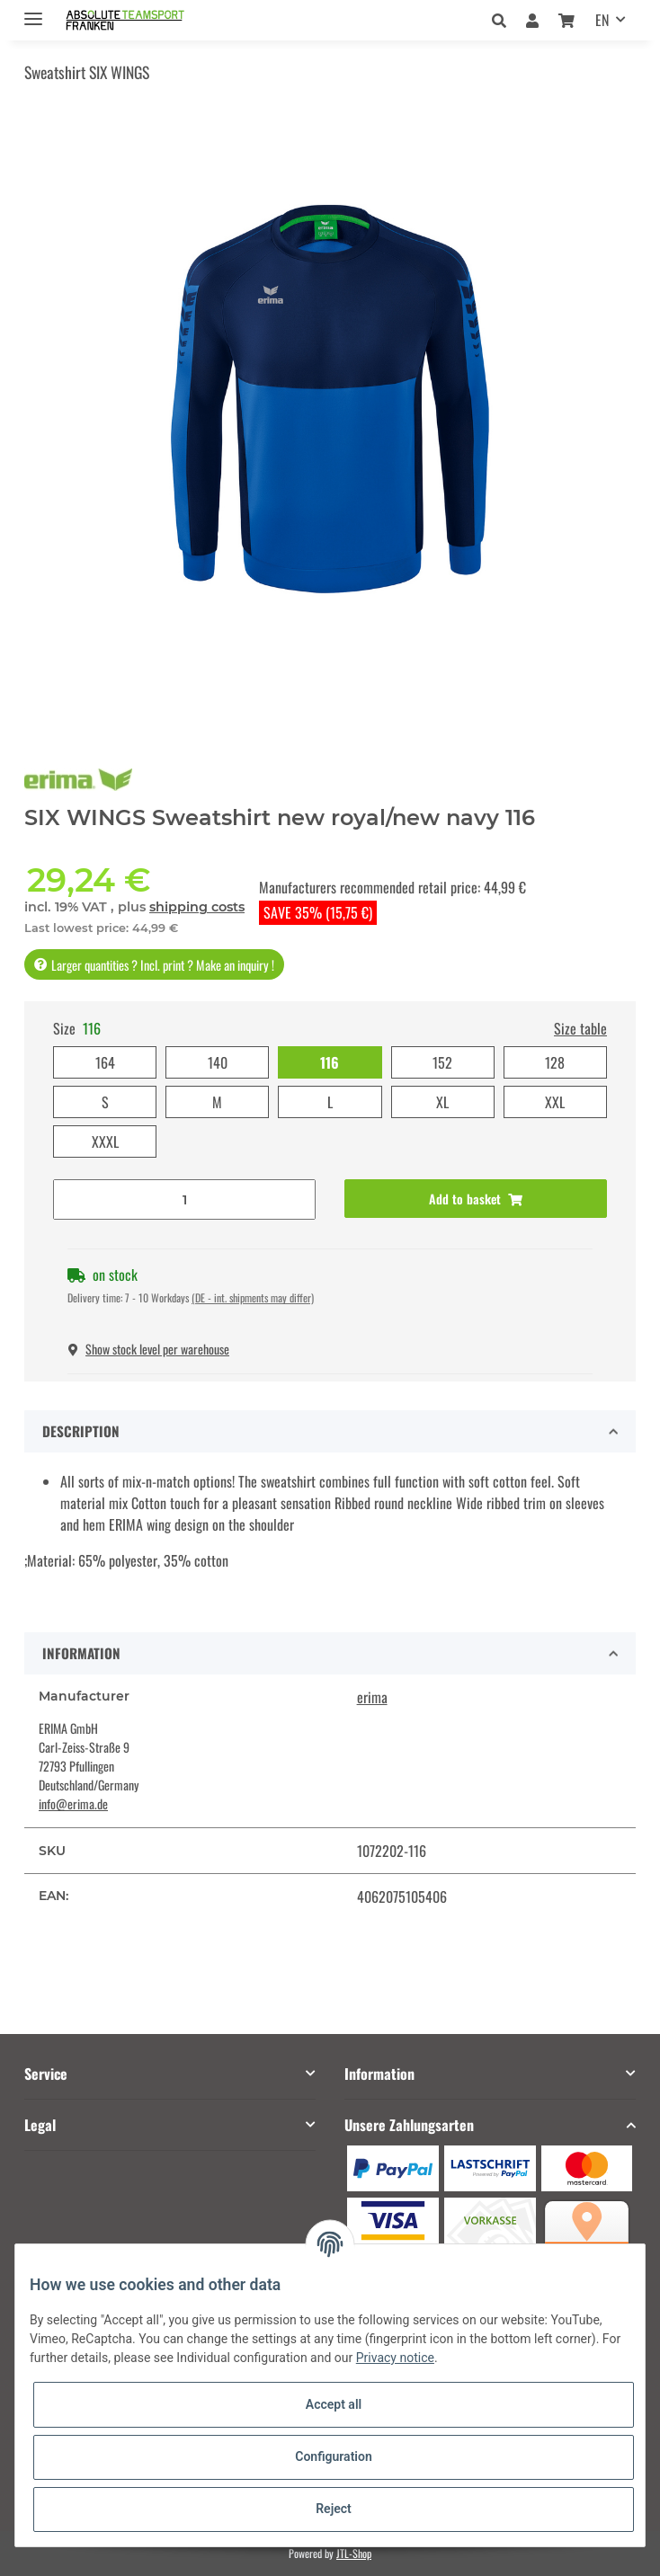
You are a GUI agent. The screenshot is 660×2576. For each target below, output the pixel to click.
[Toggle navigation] (33, 11)
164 (105, 1062)
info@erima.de (73, 1803)
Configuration (333, 2456)
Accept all (333, 2404)
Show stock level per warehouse (148, 1348)
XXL (555, 1102)
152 (442, 1062)
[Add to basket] (475, 1198)
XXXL (105, 1141)
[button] (504, 20)
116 (329, 1062)
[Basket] (566, 20)
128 (555, 1062)
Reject (334, 2508)
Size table (580, 1028)
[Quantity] (184, 1199)
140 (217, 1062)
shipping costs (197, 907)
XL (442, 1102)
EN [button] (602, 20)
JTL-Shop (353, 2553)
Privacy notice (395, 2357)
